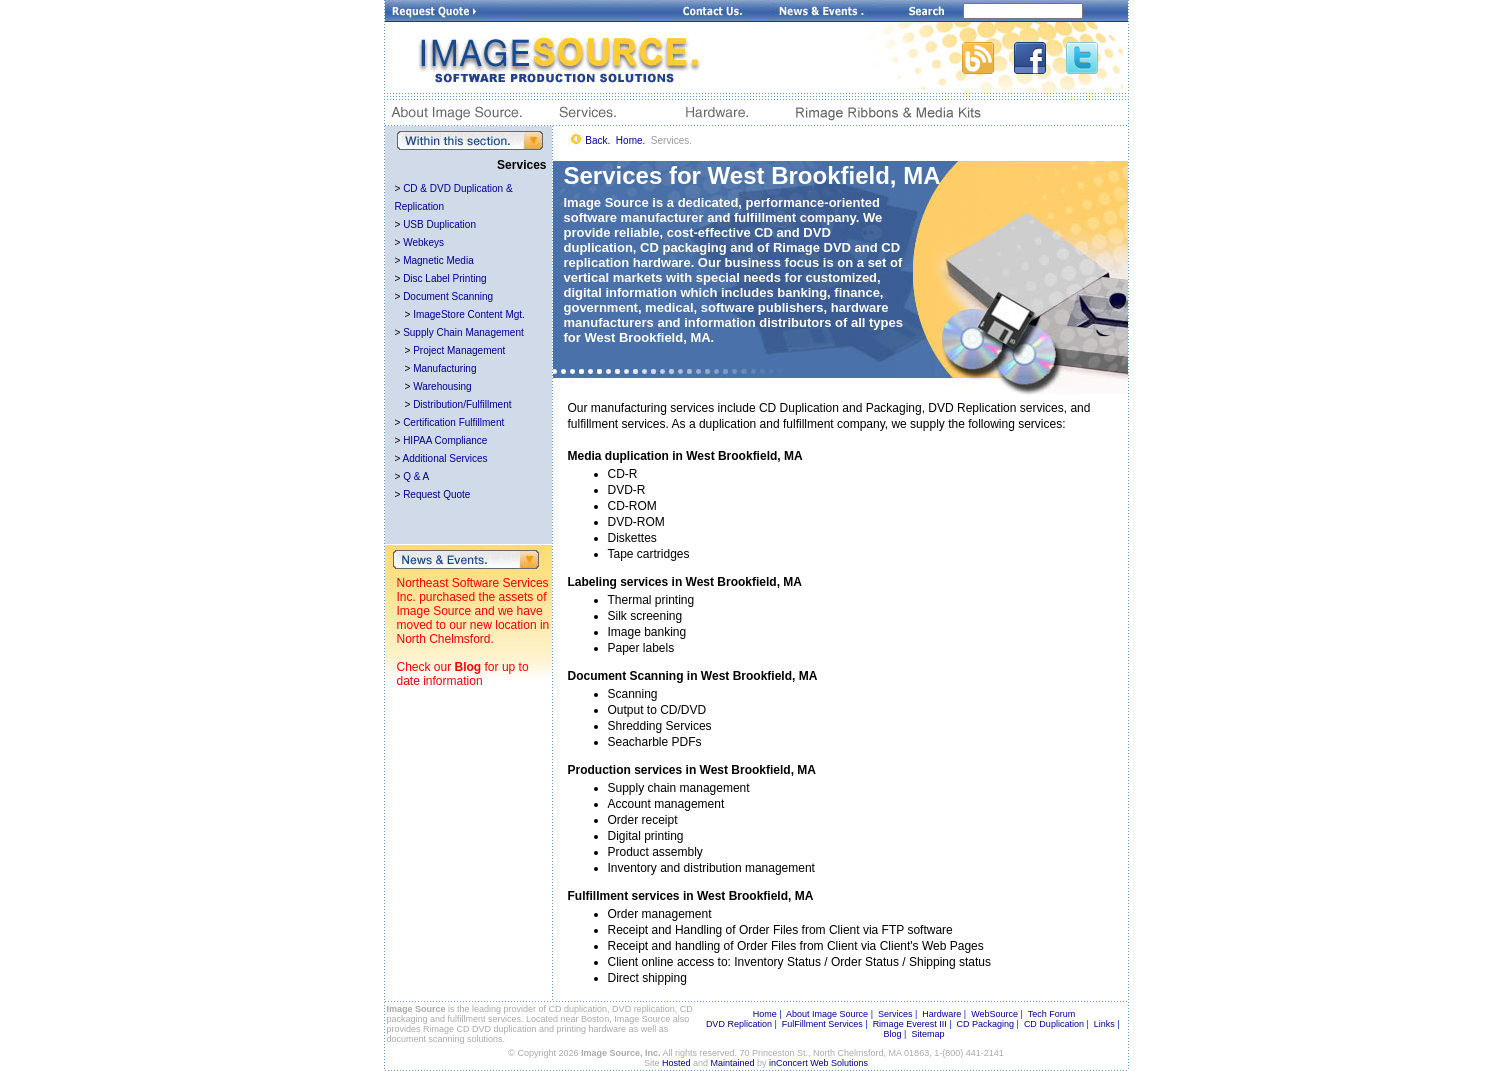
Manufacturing (444, 368)
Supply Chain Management (463, 332)
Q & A (416, 476)
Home (765, 1014)
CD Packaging (986, 1024)
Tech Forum (1052, 1014)
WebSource (994, 1014)
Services (895, 1014)
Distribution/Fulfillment (462, 404)
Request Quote (436, 494)
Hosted (676, 1063)
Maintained (733, 1063)
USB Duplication (439, 224)
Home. (630, 140)
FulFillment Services (822, 1024)
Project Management (459, 350)
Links (1104, 1024)
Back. (597, 140)
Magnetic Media (438, 260)
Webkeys (423, 242)
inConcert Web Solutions (818, 1063)
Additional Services (445, 458)
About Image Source (827, 1014)
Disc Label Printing (444, 278)
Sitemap (927, 1034)
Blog (468, 667)
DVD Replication (739, 1024)
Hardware (941, 1014)
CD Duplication (1054, 1024)
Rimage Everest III (910, 1024)
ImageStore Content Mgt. (469, 314)
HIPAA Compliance (445, 440)
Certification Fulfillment (453, 422)
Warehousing (442, 386)
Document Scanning (448, 296)
